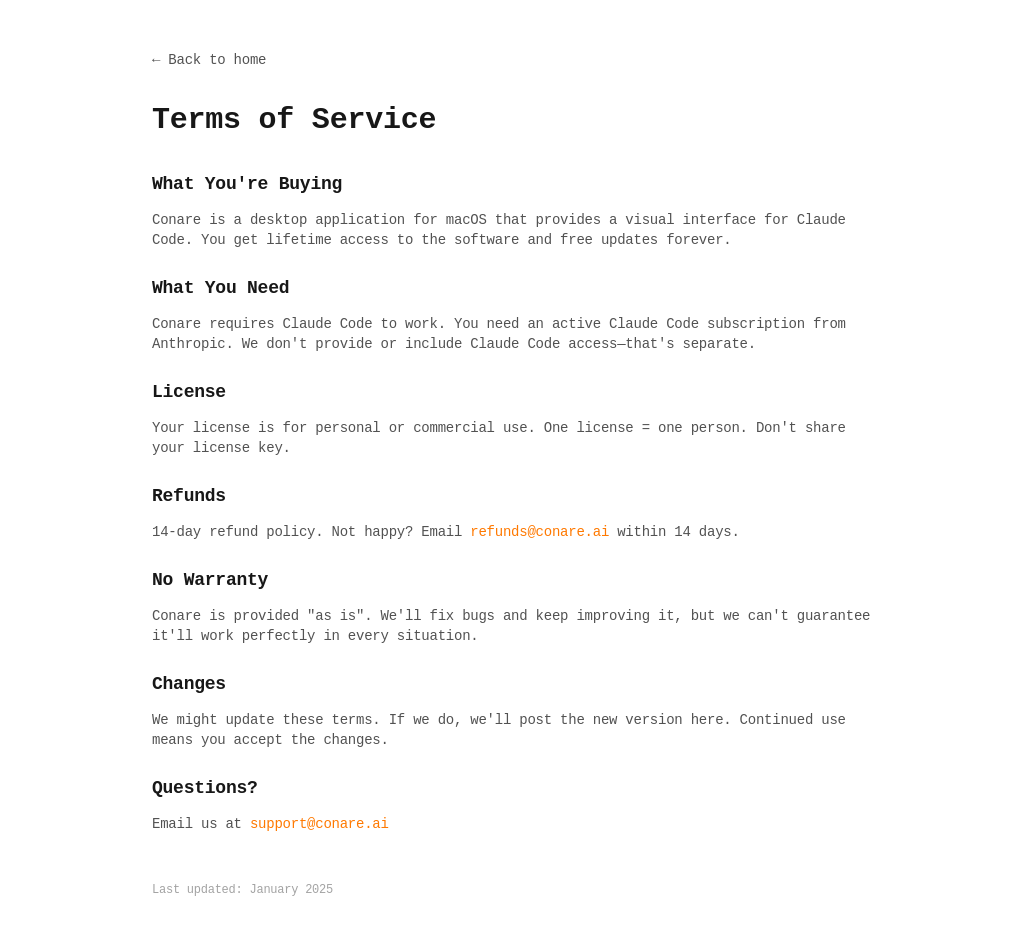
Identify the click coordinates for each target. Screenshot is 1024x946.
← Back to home (209, 60)
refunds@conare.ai (539, 532)
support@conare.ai (319, 824)
